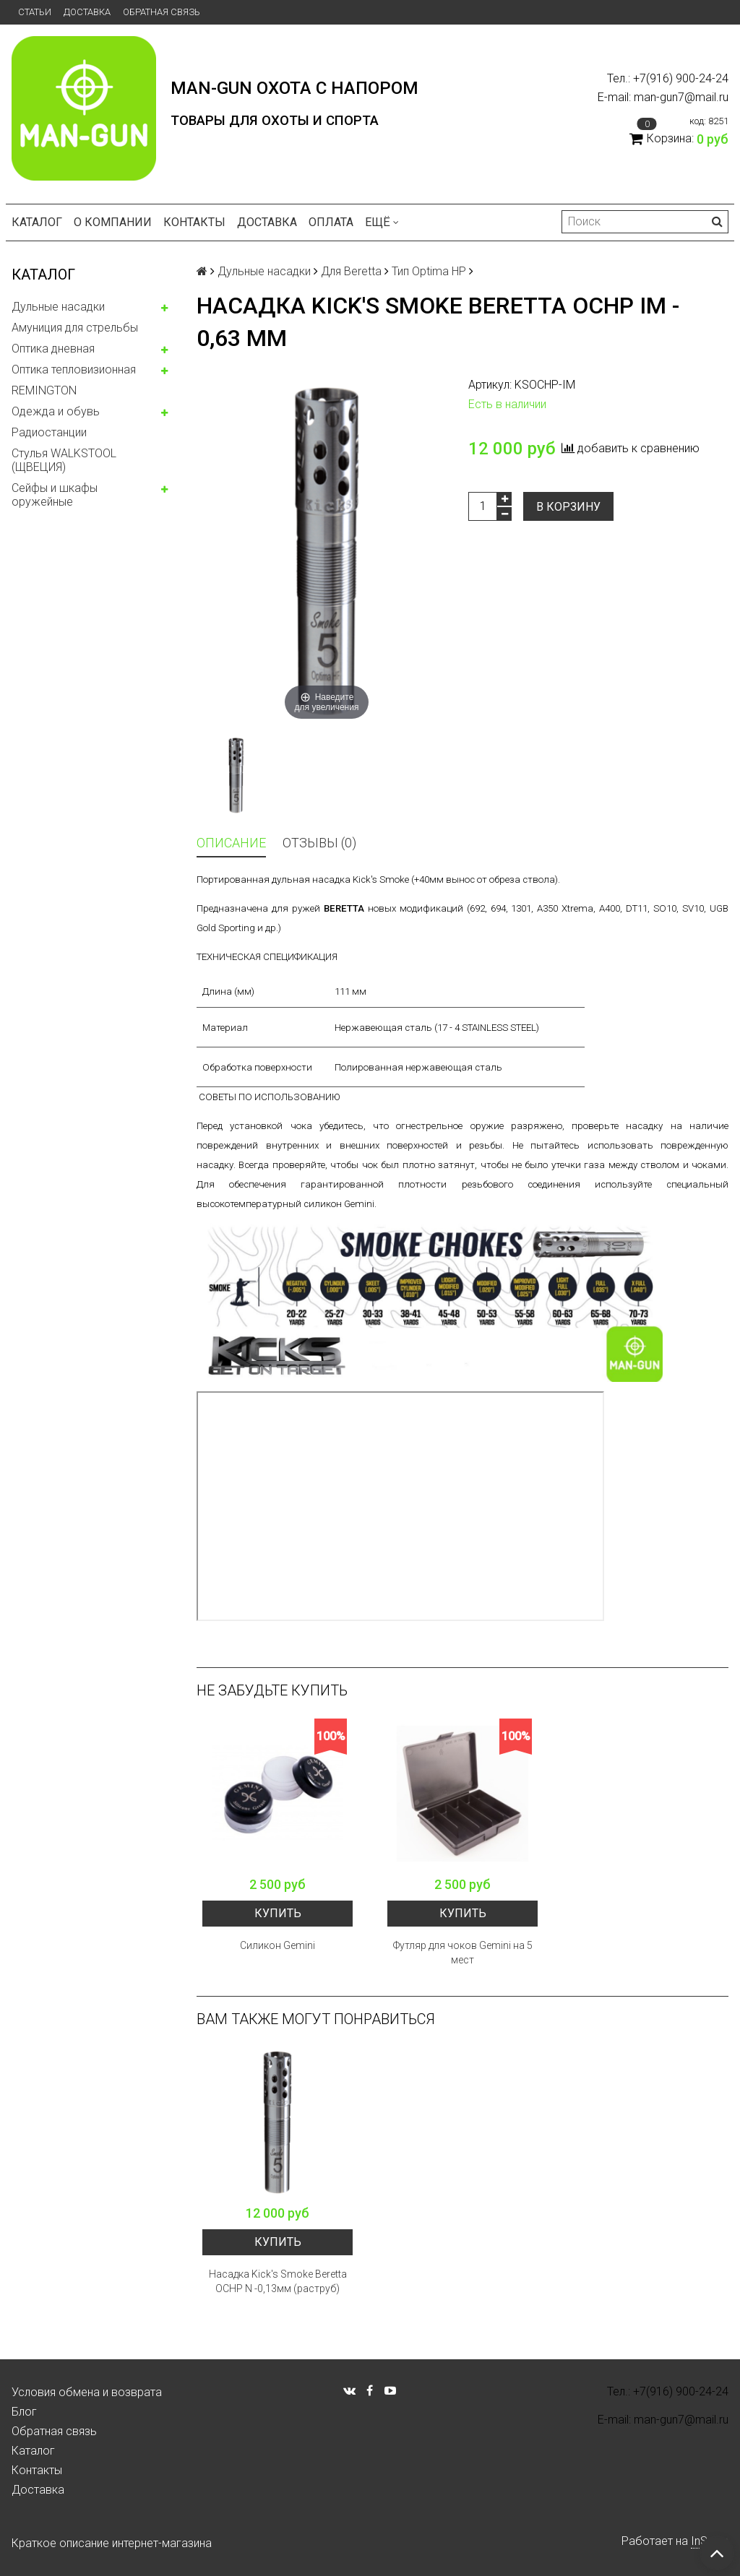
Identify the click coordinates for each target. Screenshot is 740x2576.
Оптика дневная (53, 348)
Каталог (37, 222)
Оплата (331, 222)
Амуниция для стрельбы (75, 327)
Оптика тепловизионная (74, 369)
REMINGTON (44, 390)
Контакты (194, 222)
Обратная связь (161, 12)
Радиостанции (49, 432)
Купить (277, 1913)
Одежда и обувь (56, 411)
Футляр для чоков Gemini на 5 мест (463, 1953)
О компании (113, 222)
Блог (24, 2412)
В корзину (568, 507)
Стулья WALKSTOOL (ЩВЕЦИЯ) (64, 460)
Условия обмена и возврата (87, 2392)
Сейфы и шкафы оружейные (55, 495)
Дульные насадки (58, 307)
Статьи (34, 12)
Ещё (382, 222)
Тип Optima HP (429, 271)
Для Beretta (351, 271)
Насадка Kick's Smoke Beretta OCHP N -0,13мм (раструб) (278, 2281)
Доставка (87, 12)
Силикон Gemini (277, 1945)
